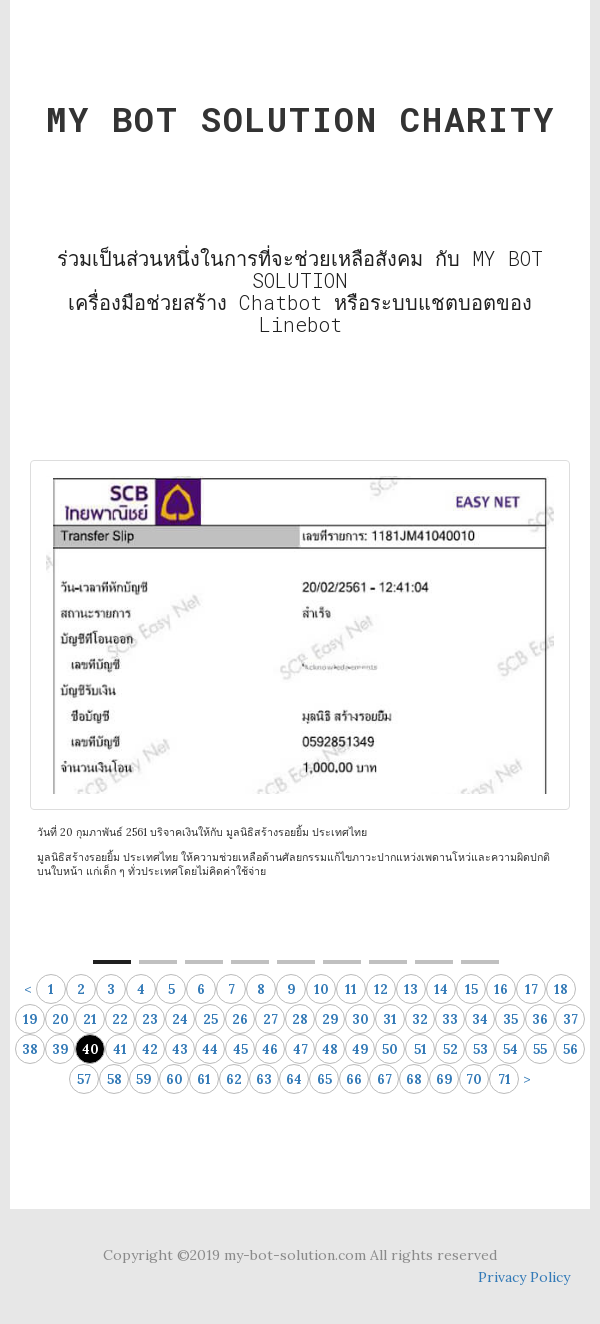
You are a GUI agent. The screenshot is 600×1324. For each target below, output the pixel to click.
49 (360, 1049)
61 (204, 1079)
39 (60, 1049)
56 (570, 1049)
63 (264, 1079)
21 (90, 1019)
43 (180, 1049)
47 (300, 1049)
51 (420, 1049)
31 (390, 1019)
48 (330, 1049)
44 (210, 1049)
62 (234, 1079)
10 (321, 989)
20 (60, 1019)
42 (150, 1049)
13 (411, 989)
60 (174, 1079)
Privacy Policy (524, 1277)
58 (114, 1079)
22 (120, 1019)
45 (240, 1049)
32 (420, 1019)
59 (144, 1079)
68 (414, 1079)
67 (384, 1079)
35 (510, 1019)
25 (210, 1019)
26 (240, 1019)
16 (501, 989)
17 (531, 989)
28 (300, 1019)
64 (294, 1079)
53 (480, 1049)
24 (180, 1019)
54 (510, 1049)
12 (381, 989)
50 (390, 1049)
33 (450, 1019)
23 (150, 1019)
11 (351, 989)
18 (561, 989)
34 (480, 1019)
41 (120, 1049)
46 (270, 1049)
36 (540, 1019)
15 (471, 989)
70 (474, 1079)
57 (84, 1079)
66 (354, 1079)
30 (360, 1019)
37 (570, 1019)
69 (444, 1079)
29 (330, 1019)
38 (30, 1049)
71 (504, 1079)
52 (450, 1049)
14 (441, 989)
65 (324, 1079)
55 (540, 1049)
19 (30, 1019)
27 (270, 1019)
